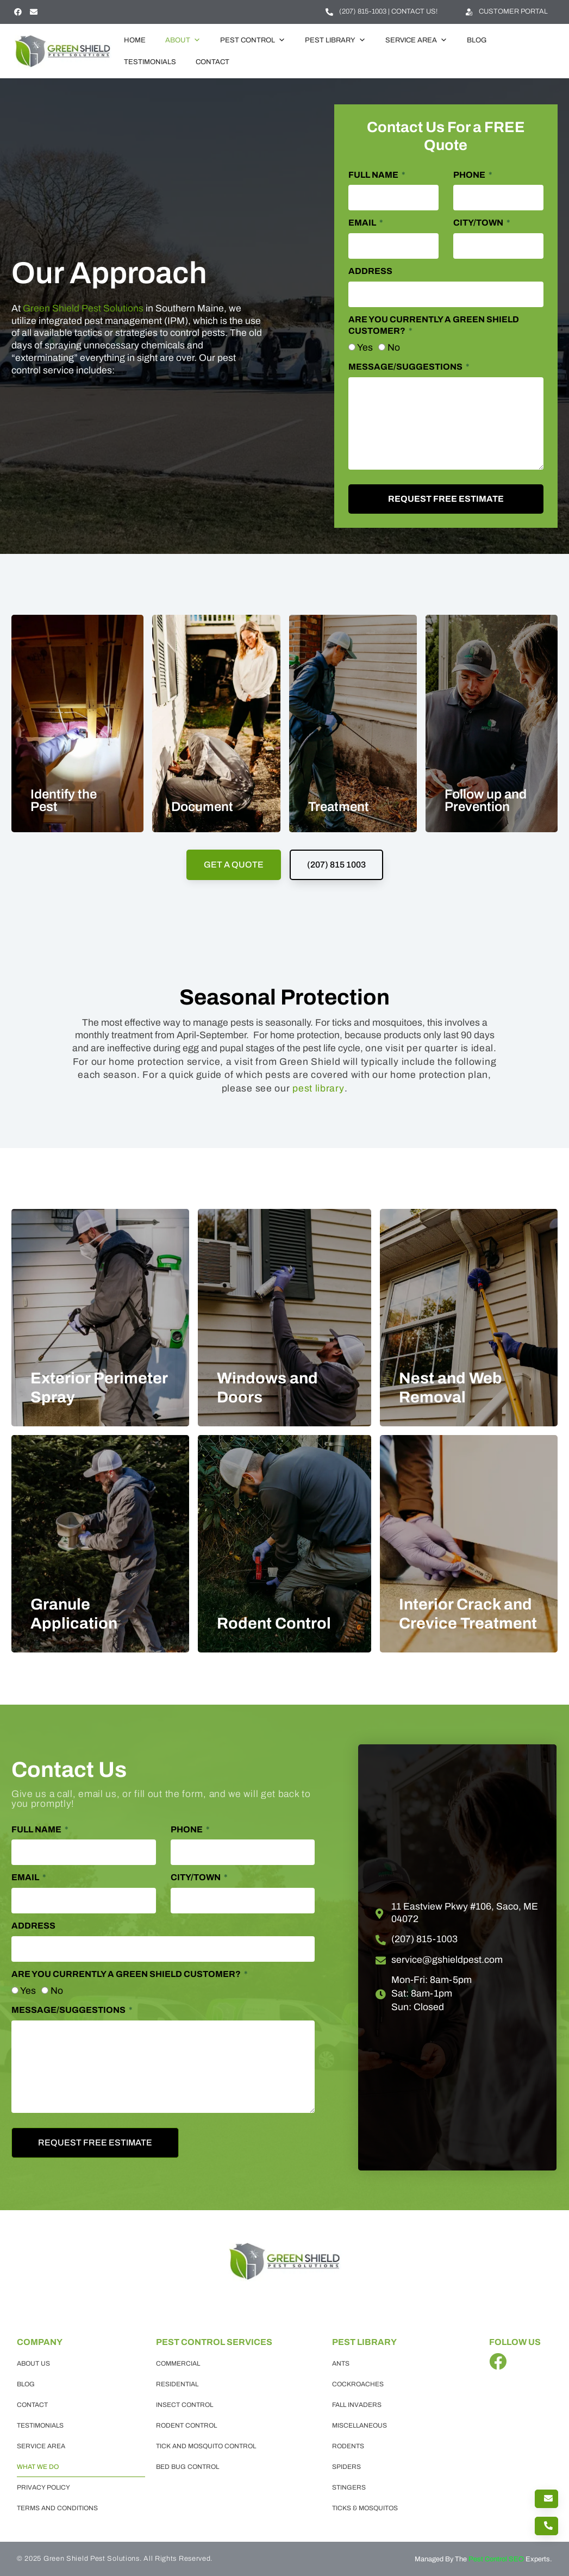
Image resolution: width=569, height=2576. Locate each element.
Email (363, 222)
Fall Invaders (357, 2405)
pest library (318, 1088)
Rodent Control (186, 2425)
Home (135, 40)
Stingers (349, 2487)
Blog (476, 40)
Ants (340, 2363)
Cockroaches (358, 2384)
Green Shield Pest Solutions (83, 308)
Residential (177, 2384)
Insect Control (184, 2405)
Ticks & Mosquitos (365, 2508)
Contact (212, 62)
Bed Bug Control (187, 2467)
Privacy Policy (43, 2487)
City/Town (479, 222)
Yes (365, 347)
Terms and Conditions (57, 2508)
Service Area (416, 40)
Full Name (374, 174)
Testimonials (150, 62)
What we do (38, 2467)
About (183, 40)
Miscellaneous (359, 2425)
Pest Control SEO (496, 2559)
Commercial (178, 2363)
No (393, 347)
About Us (33, 2363)
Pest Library (335, 40)
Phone (470, 174)
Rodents (348, 2446)
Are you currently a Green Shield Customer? (433, 325)
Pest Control (252, 40)
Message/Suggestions (406, 366)
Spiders (346, 2467)
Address (370, 271)
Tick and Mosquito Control (206, 2446)
